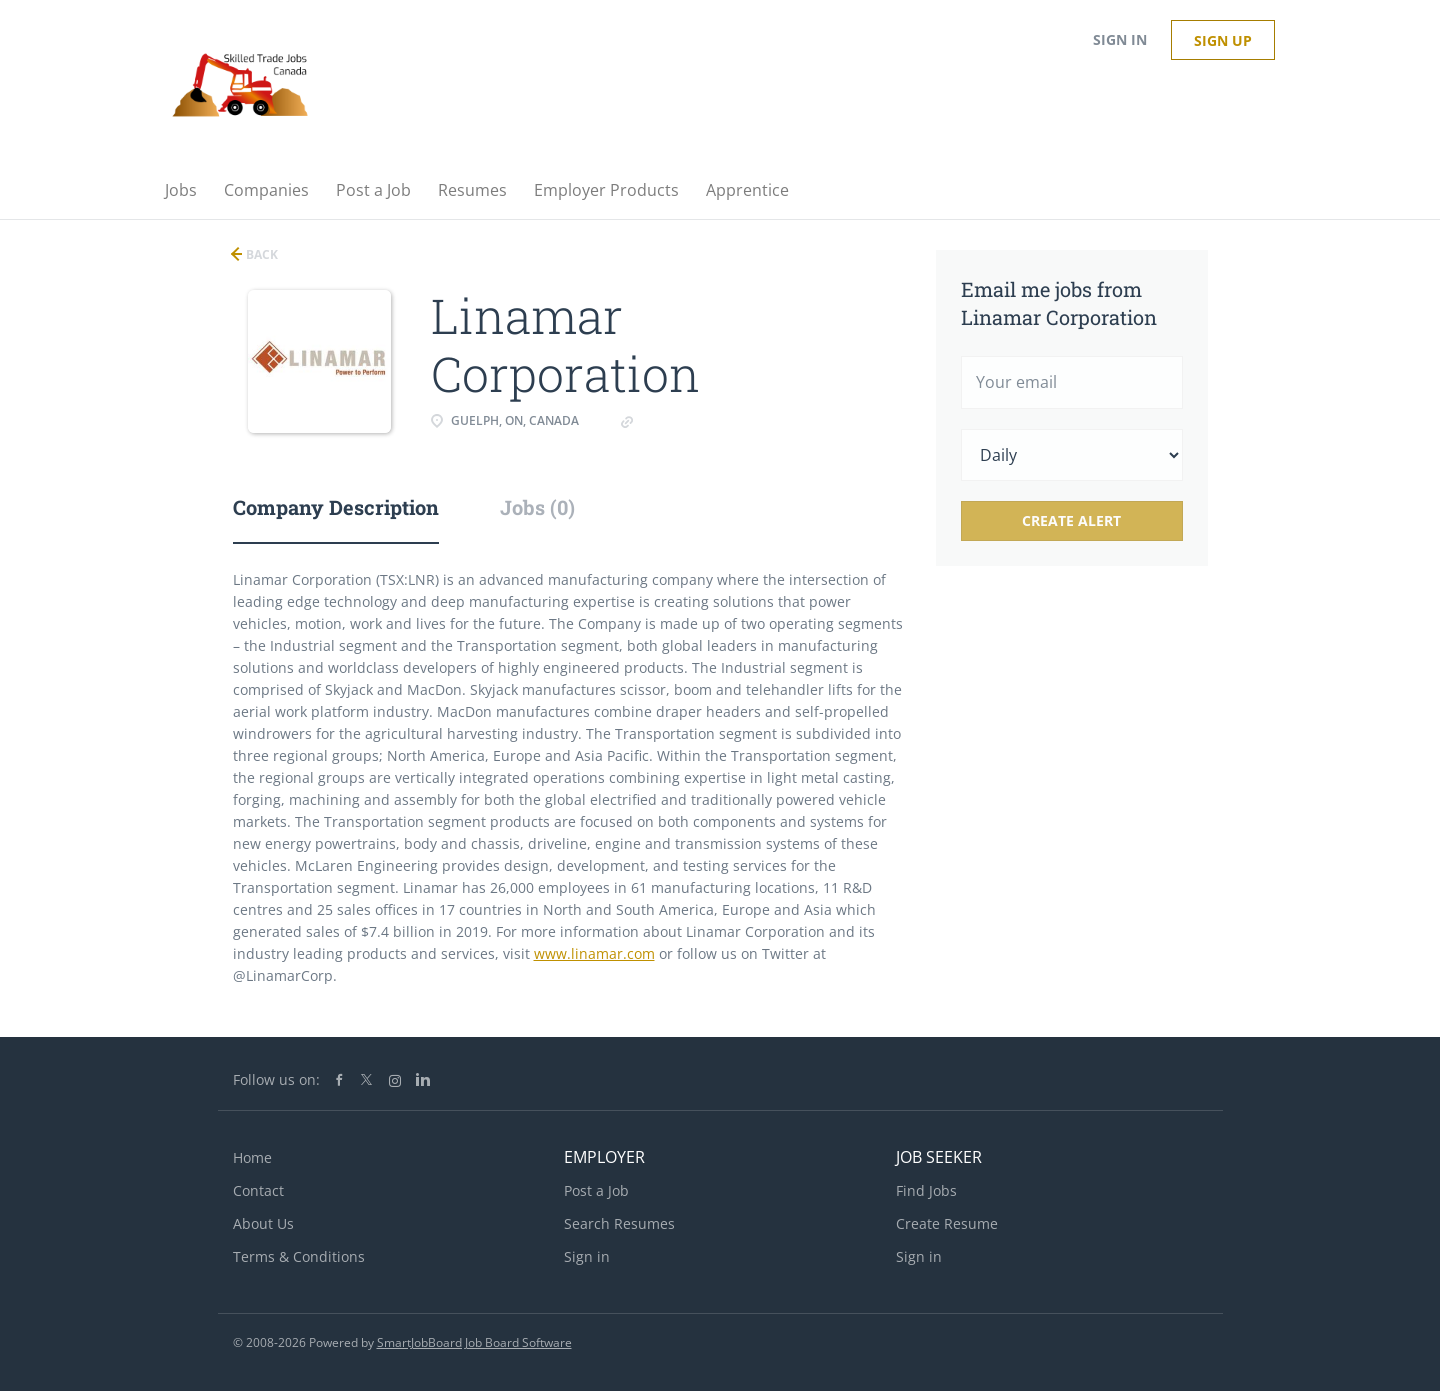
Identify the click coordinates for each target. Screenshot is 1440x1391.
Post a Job (596, 1190)
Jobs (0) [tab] (537, 507)
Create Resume (947, 1223)
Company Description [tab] (336, 507)
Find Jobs (926, 1190)
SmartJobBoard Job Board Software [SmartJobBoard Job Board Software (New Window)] (474, 1342)
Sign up (1223, 40)
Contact (258, 1190)
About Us (263, 1223)
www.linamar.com (594, 953)
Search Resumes (619, 1223)
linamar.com (678, 420)
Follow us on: (276, 1079)
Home (252, 1157)
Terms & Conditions (299, 1256)
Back (260, 254)
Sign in (1120, 39)
